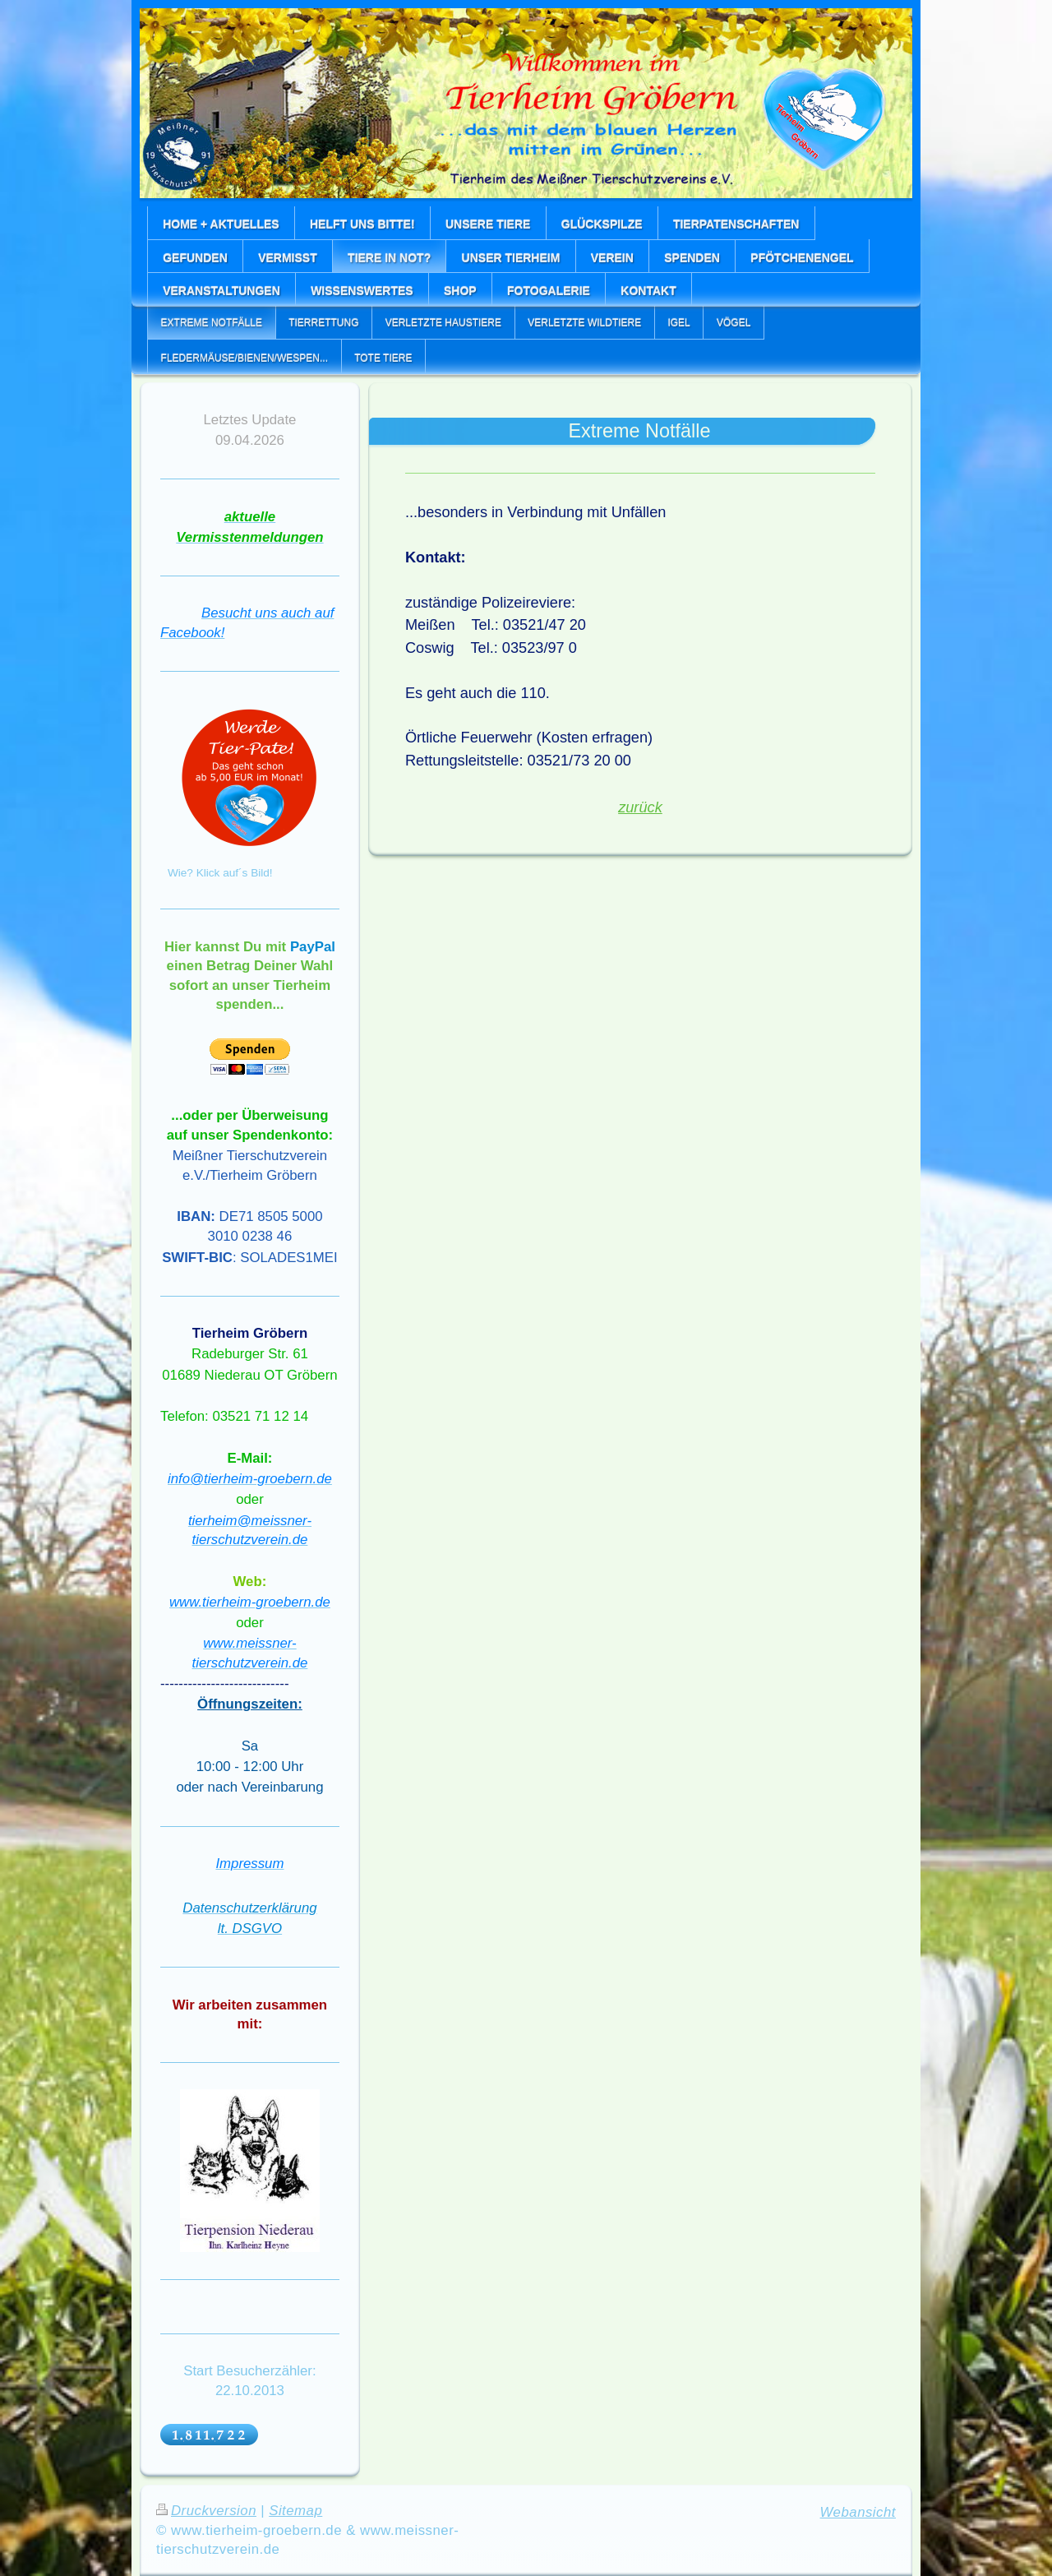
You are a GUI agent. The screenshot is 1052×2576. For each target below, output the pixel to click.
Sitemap (295, 2510)
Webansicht (858, 2512)
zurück (640, 807)
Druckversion (206, 2510)
